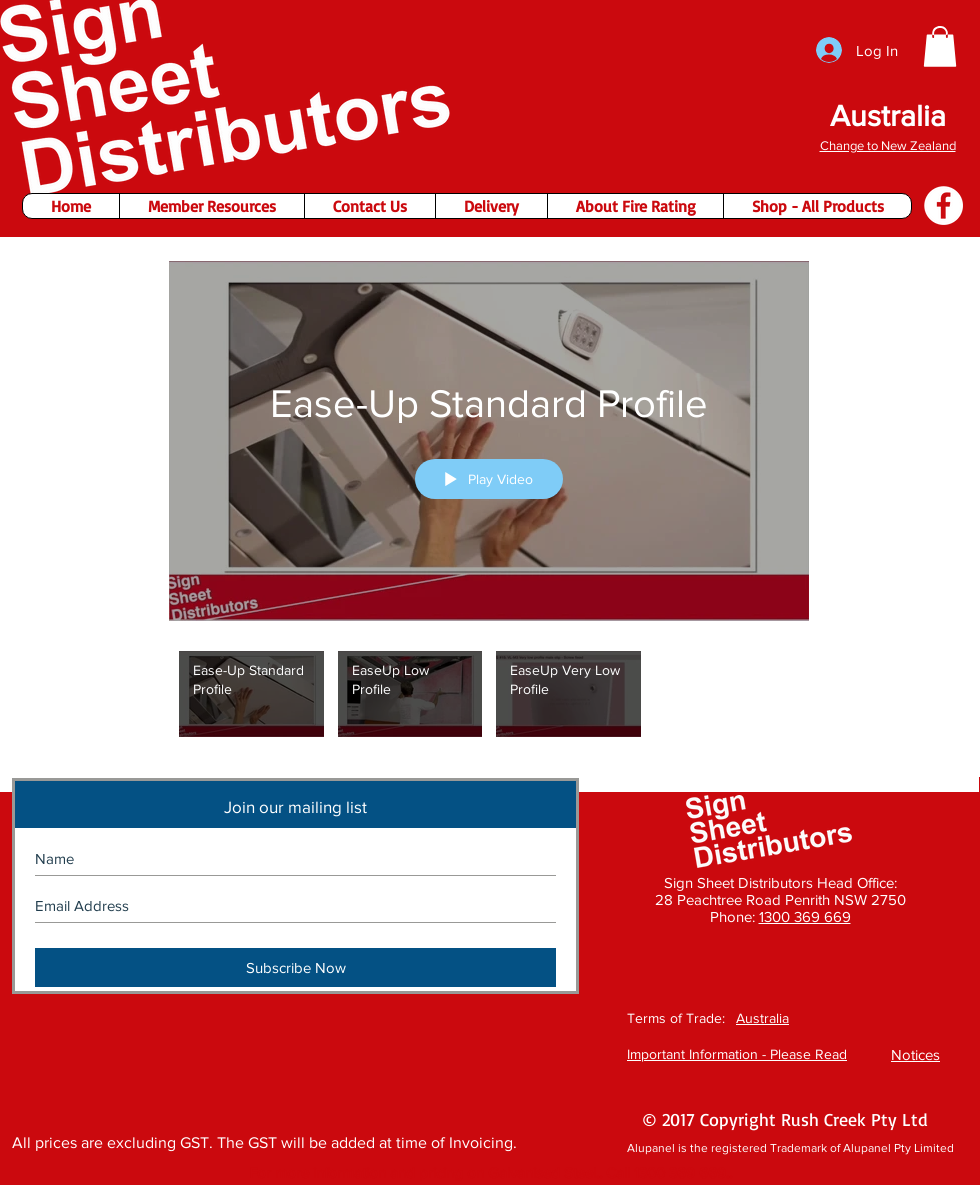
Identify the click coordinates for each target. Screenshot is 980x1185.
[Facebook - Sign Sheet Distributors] (943, 205)
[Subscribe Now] (295, 967)
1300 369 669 (805, 916)
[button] (940, 46)
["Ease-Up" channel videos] (489, 699)
